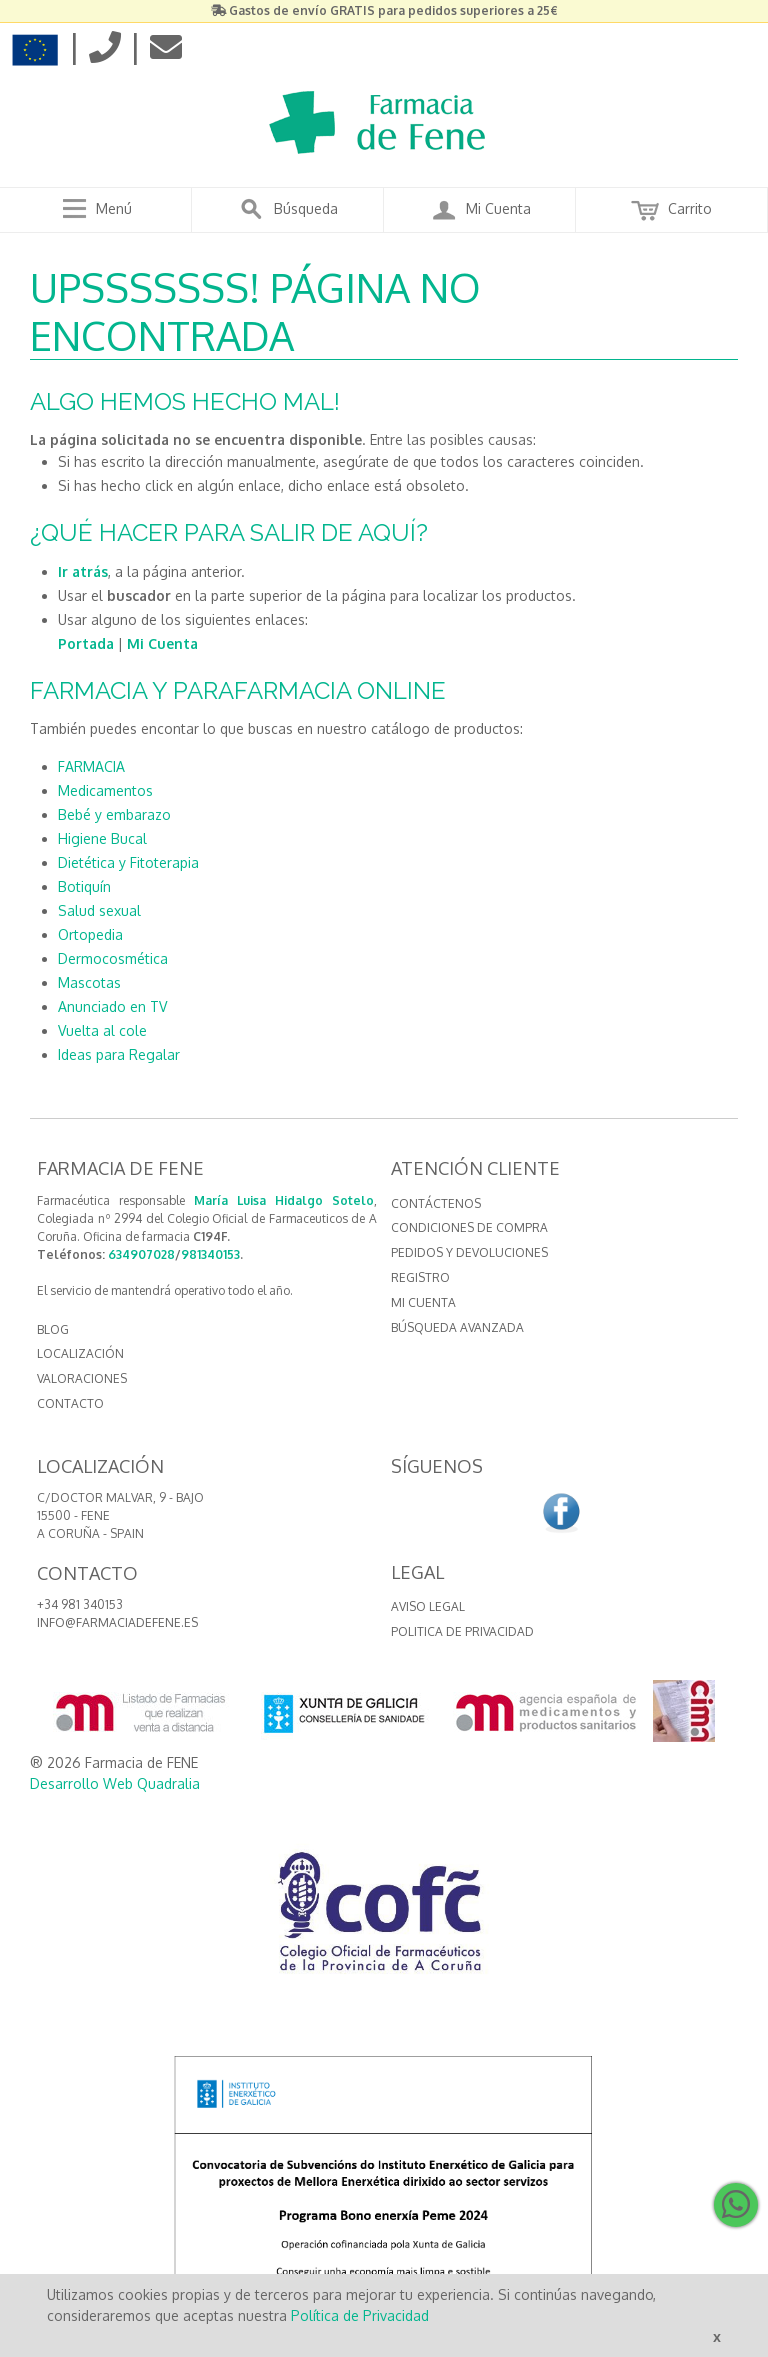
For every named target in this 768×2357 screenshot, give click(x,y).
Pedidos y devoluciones (469, 1252)
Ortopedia (90, 934)
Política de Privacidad (360, 2315)
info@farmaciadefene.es (117, 1622)
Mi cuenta (423, 1302)
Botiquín (84, 886)
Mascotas (89, 982)
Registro (420, 1277)
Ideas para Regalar (119, 1054)
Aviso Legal (428, 1606)
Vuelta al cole (102, 1030)
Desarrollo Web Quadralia (115, 1783)
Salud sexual (99, 910)
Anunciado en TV (112, 1006)
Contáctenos (436, 1203)
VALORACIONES (82, 1378)
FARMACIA (91, 766)
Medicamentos (105, 790)
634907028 (141, 1254)
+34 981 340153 (80, 1604)
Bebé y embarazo (114, 814)
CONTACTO (70, 1403)
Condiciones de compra (469, 1227)
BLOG (53, 1329)
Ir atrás (83, 571)
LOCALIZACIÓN (80, 1353)
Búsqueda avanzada (457, 1327)
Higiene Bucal (102, 838)
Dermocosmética (113, 958)
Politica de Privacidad (462, 1631)
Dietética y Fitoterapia (128, 862)
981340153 (210, 1254)
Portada (86, 643)
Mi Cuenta (162, 643)
